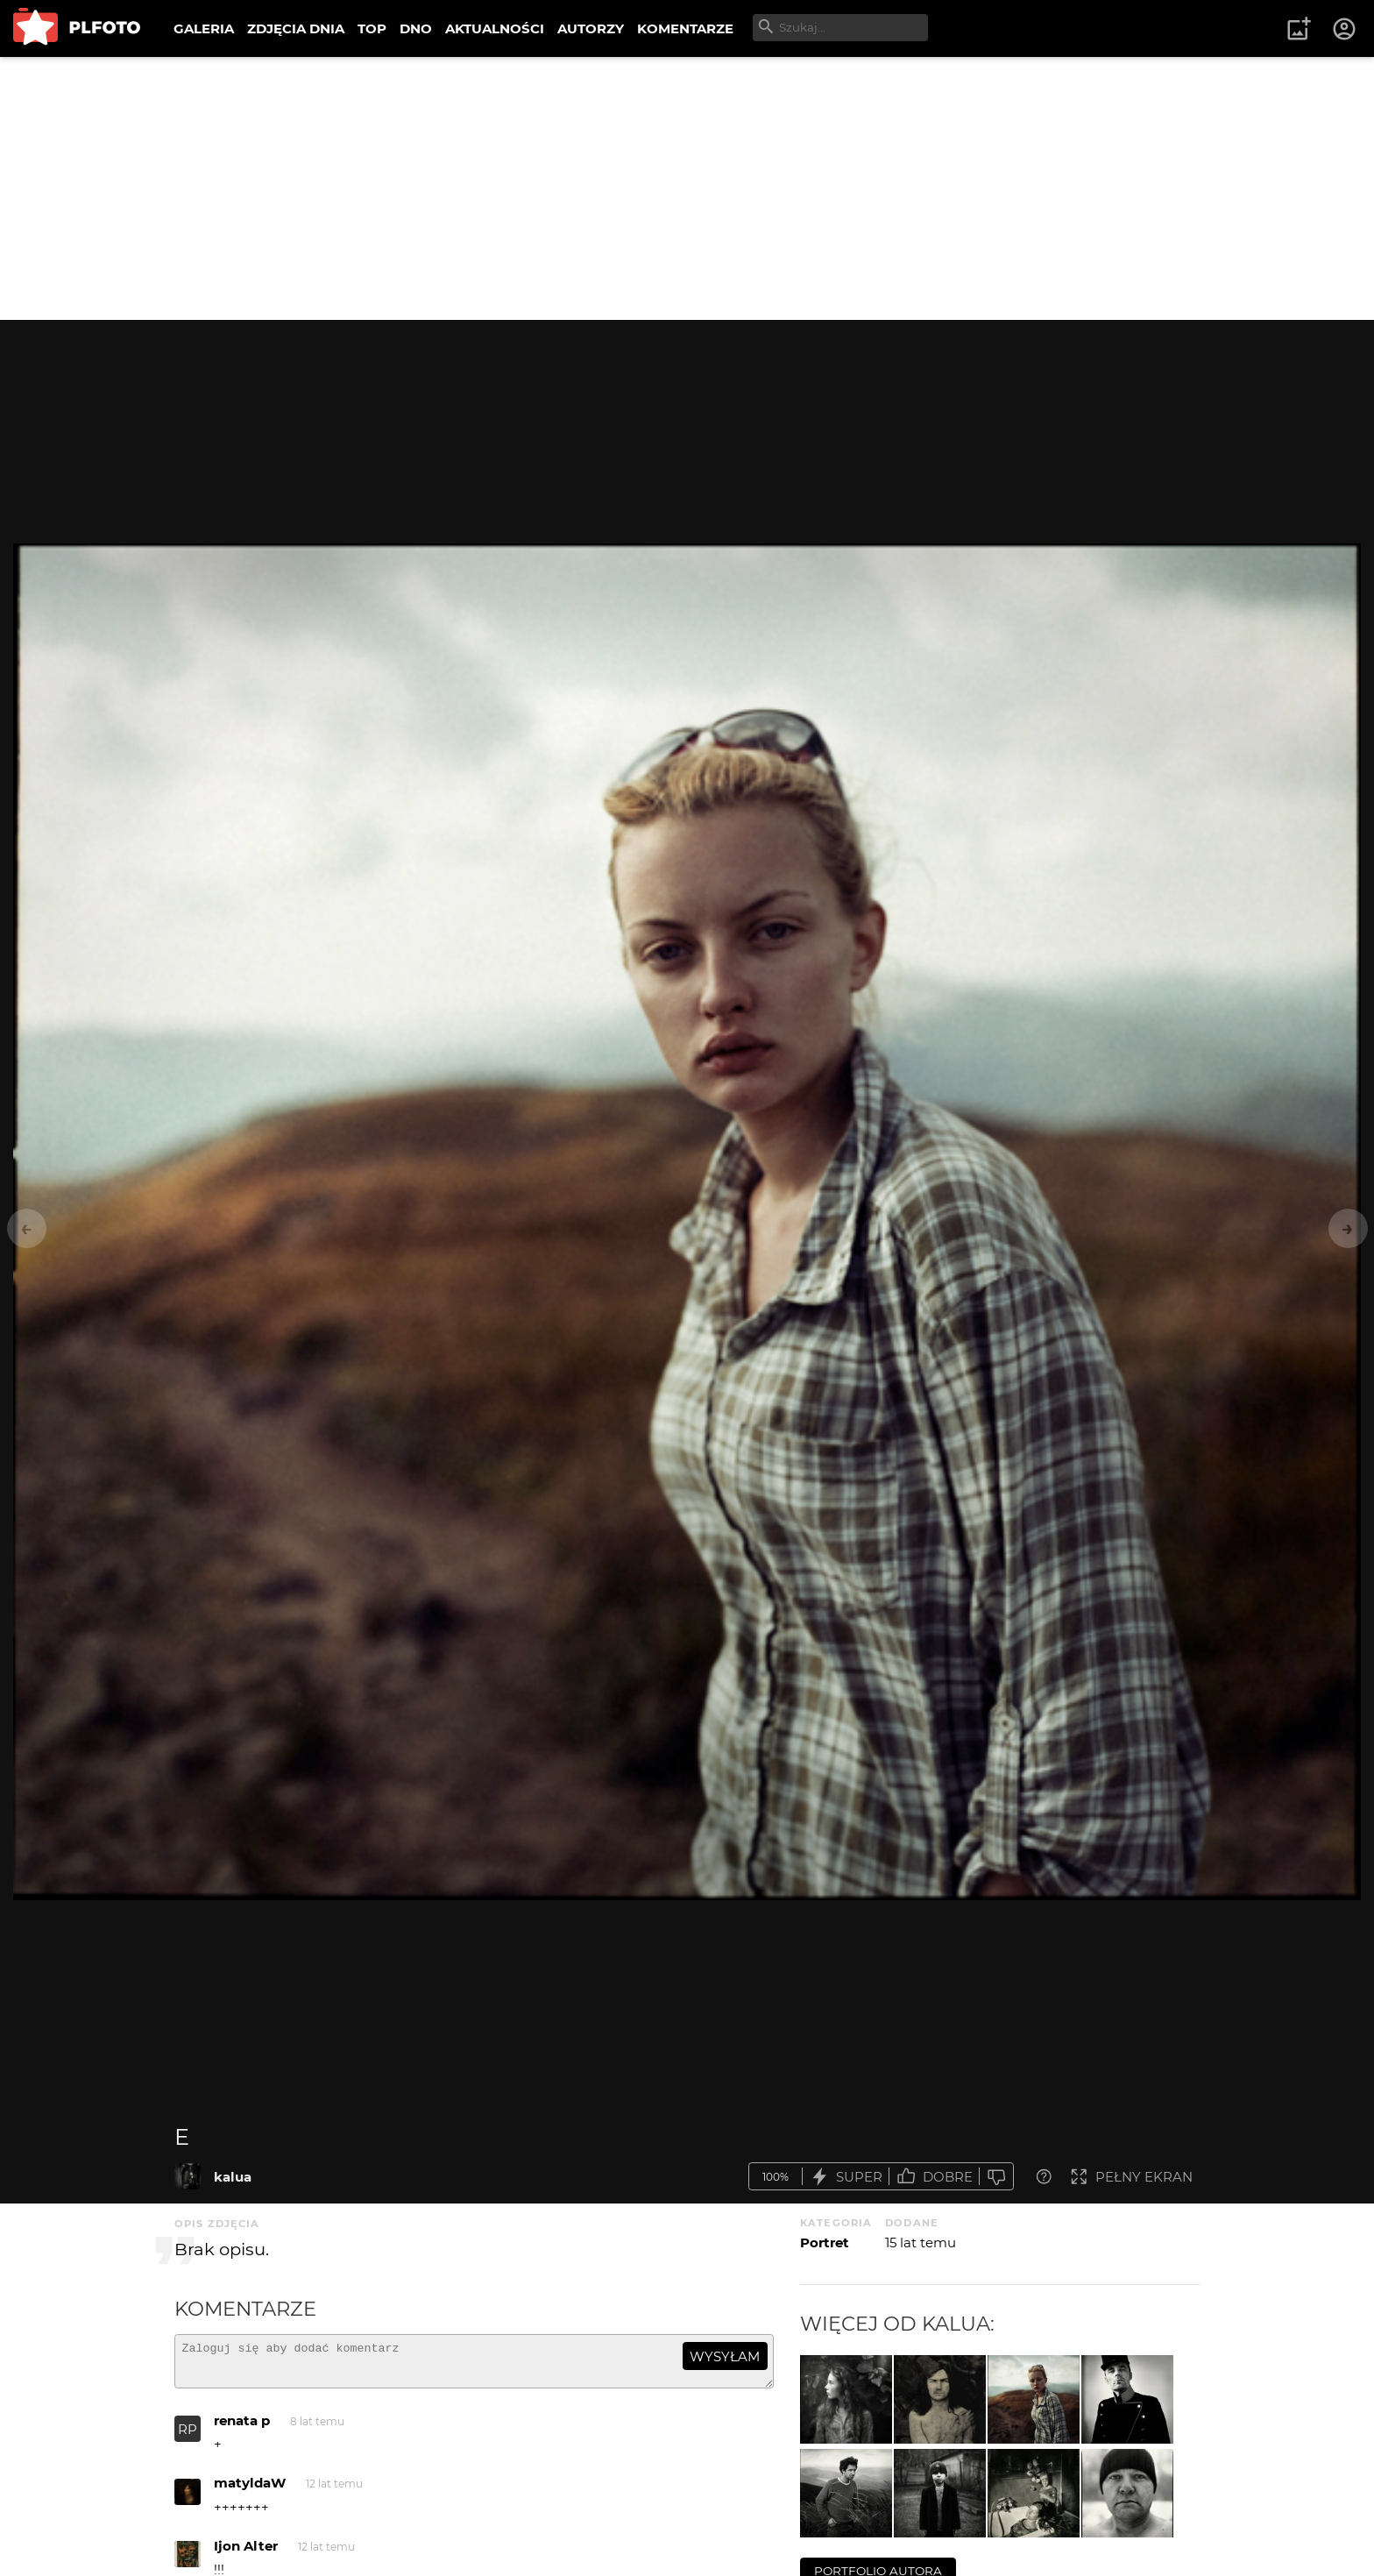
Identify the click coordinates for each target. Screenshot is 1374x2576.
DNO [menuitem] (416, 28)
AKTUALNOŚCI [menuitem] (494, 28)
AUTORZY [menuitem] (590, 28)
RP (187, 2437)
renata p (242, 2428)
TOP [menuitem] (372, 28)
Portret (824, 2242)
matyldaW (250, 2490)
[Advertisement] (687, 188)
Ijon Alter (246, 2553)
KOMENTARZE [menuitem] (685, 28)
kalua (232, 2176)
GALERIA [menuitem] (204, 28)
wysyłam (725, 2356)
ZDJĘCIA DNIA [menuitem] (295, 28)
